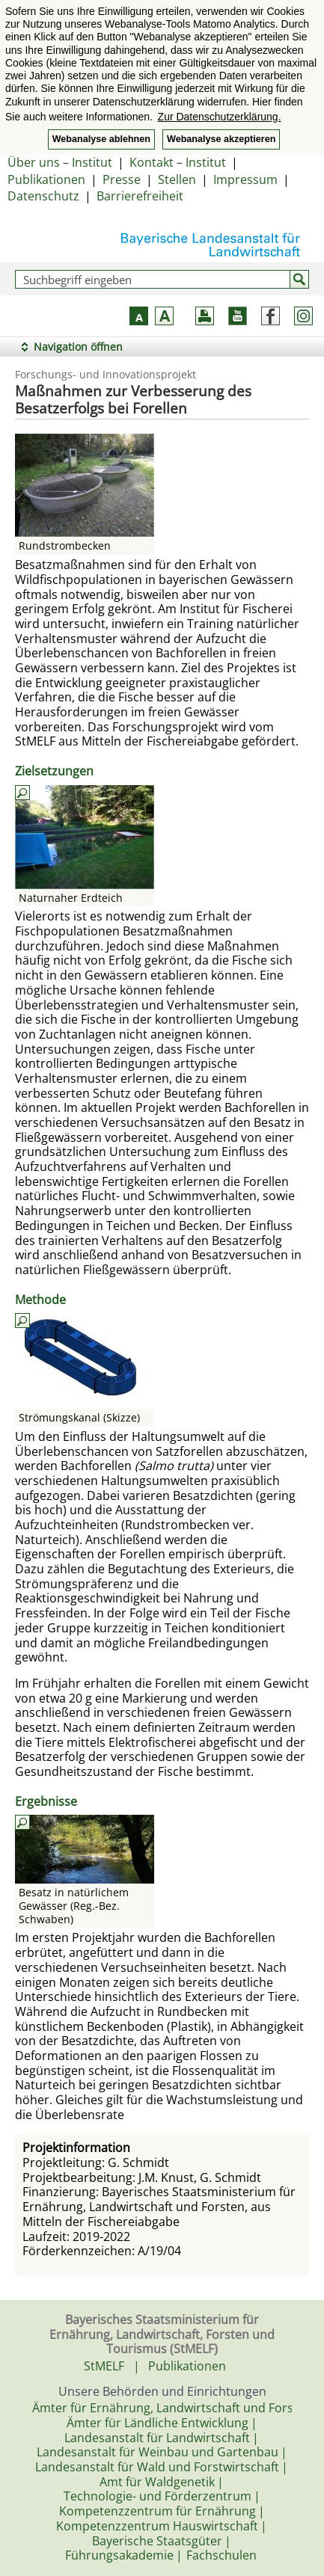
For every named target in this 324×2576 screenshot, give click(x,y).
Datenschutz (43, 196)
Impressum (245, 179)
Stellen (177, 179)
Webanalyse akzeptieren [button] (221, 139)
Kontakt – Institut (177, 162)
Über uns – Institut (59, 162)
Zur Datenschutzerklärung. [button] (219, 117)
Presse (122, 179)
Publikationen (46, 179)
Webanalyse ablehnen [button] (101, 139)
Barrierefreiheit (140, 196)
